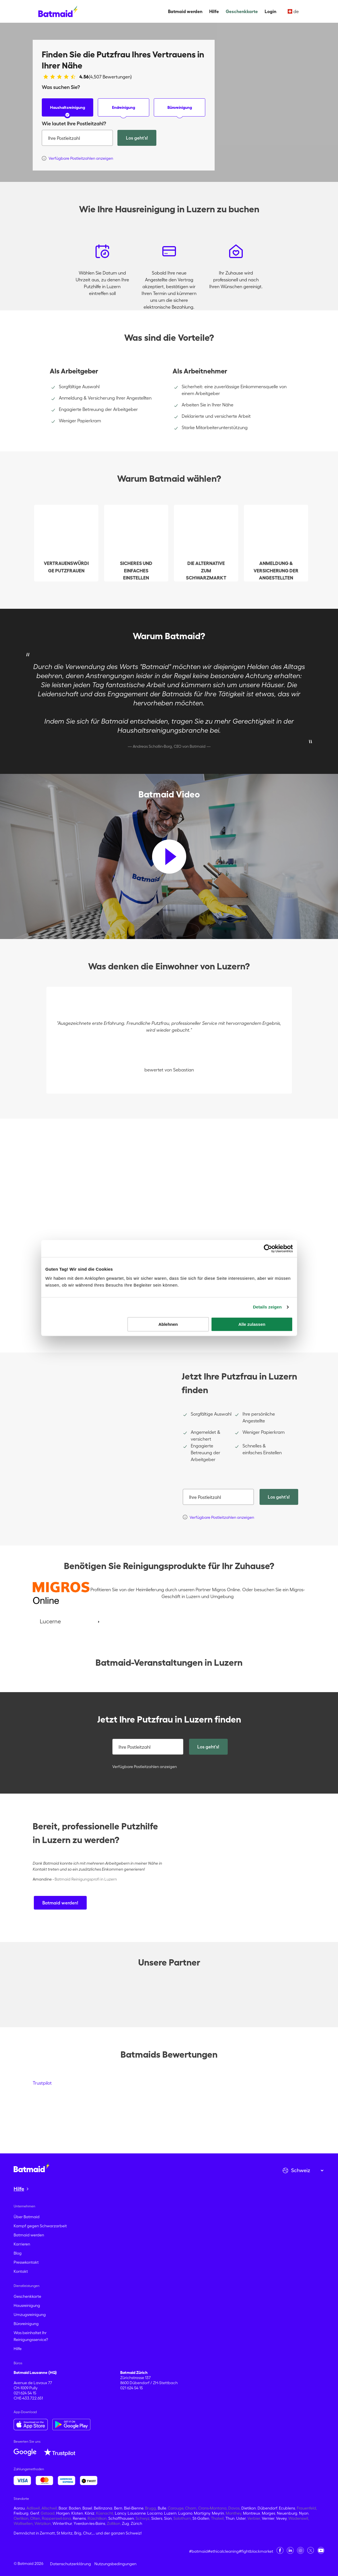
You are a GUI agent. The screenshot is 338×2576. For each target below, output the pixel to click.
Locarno (154, 2513)
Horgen (63, 2513)
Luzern (170, 2513)
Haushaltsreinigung (67, 111)
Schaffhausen (121, 2518)
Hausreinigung (27, 2305)
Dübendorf (267, 2508)
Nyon (303, 2513)
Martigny (202, 2513)
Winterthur (62, 2523)
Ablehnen (168, 1324)
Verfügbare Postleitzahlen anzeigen (144, 1766)
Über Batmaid (27, 2216)
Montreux (251, 2513)
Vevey (281, 2518)
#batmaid (198, 2551)
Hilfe (214, 11)
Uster (241, 2518)
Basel (87, 2508)
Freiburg (21, 2513)
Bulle (162, 2508)
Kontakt (21, 2271)
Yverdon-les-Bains (89, 2523)
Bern (118, 2508)
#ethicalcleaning (223, 2551)
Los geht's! (137, 137)
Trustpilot (42, 2082)
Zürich (136, 2523)
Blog (18, 2253)
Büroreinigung (179, 111)
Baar (63, 2508)
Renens (79, 2518)
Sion (168, 2518)
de (293, 11)
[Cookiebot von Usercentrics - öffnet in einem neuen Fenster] (268, 1248)
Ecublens (287, 2508)
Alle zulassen (251, 1324)
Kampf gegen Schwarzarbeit (40, 2226)
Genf (34, 2513)
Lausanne (137, 2513)
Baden (75, 2508)
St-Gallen (200, 2518)
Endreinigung (123, 111)
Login (270, 11)
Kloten (77, 2513)
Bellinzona (103, 2508)
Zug (125, 2523)
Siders (156, 2518)
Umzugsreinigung (30, 2314)
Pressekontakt (26, 2262)
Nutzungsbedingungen (115, 2564)
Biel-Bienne (133, 2508)
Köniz (89, 2513)
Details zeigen (267, 1306)
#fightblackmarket (256, 2551)
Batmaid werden (185, 11)
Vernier (268, 2518)
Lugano (185, 2513)
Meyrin (218, 2513)
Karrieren (22, 2244)
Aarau (19, 2508)
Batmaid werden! (60, 1902)
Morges (268, 2513)
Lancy (120, 2513)
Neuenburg (287, 2513)
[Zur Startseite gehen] (31, 2168)
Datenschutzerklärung (70, 2564)
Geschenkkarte (242, 11)
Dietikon (248, 2508)
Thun (230, 2518)
